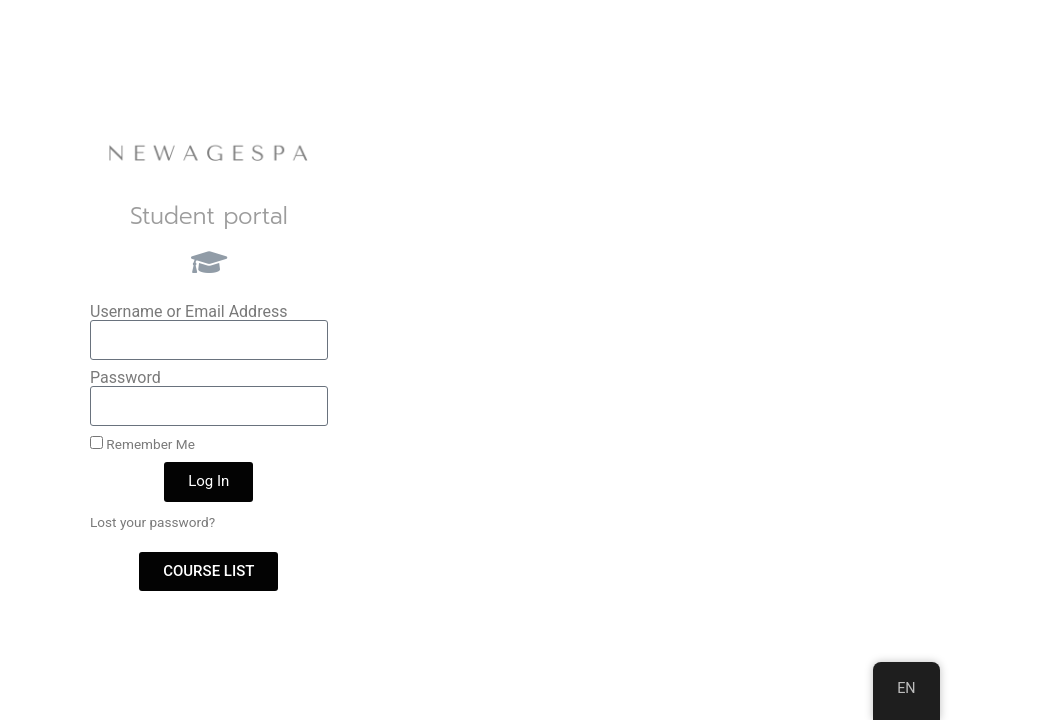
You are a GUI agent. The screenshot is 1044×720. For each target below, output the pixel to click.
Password (125, 378)
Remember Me (142, 444)
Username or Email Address (188, 312)
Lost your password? (152, 522)
